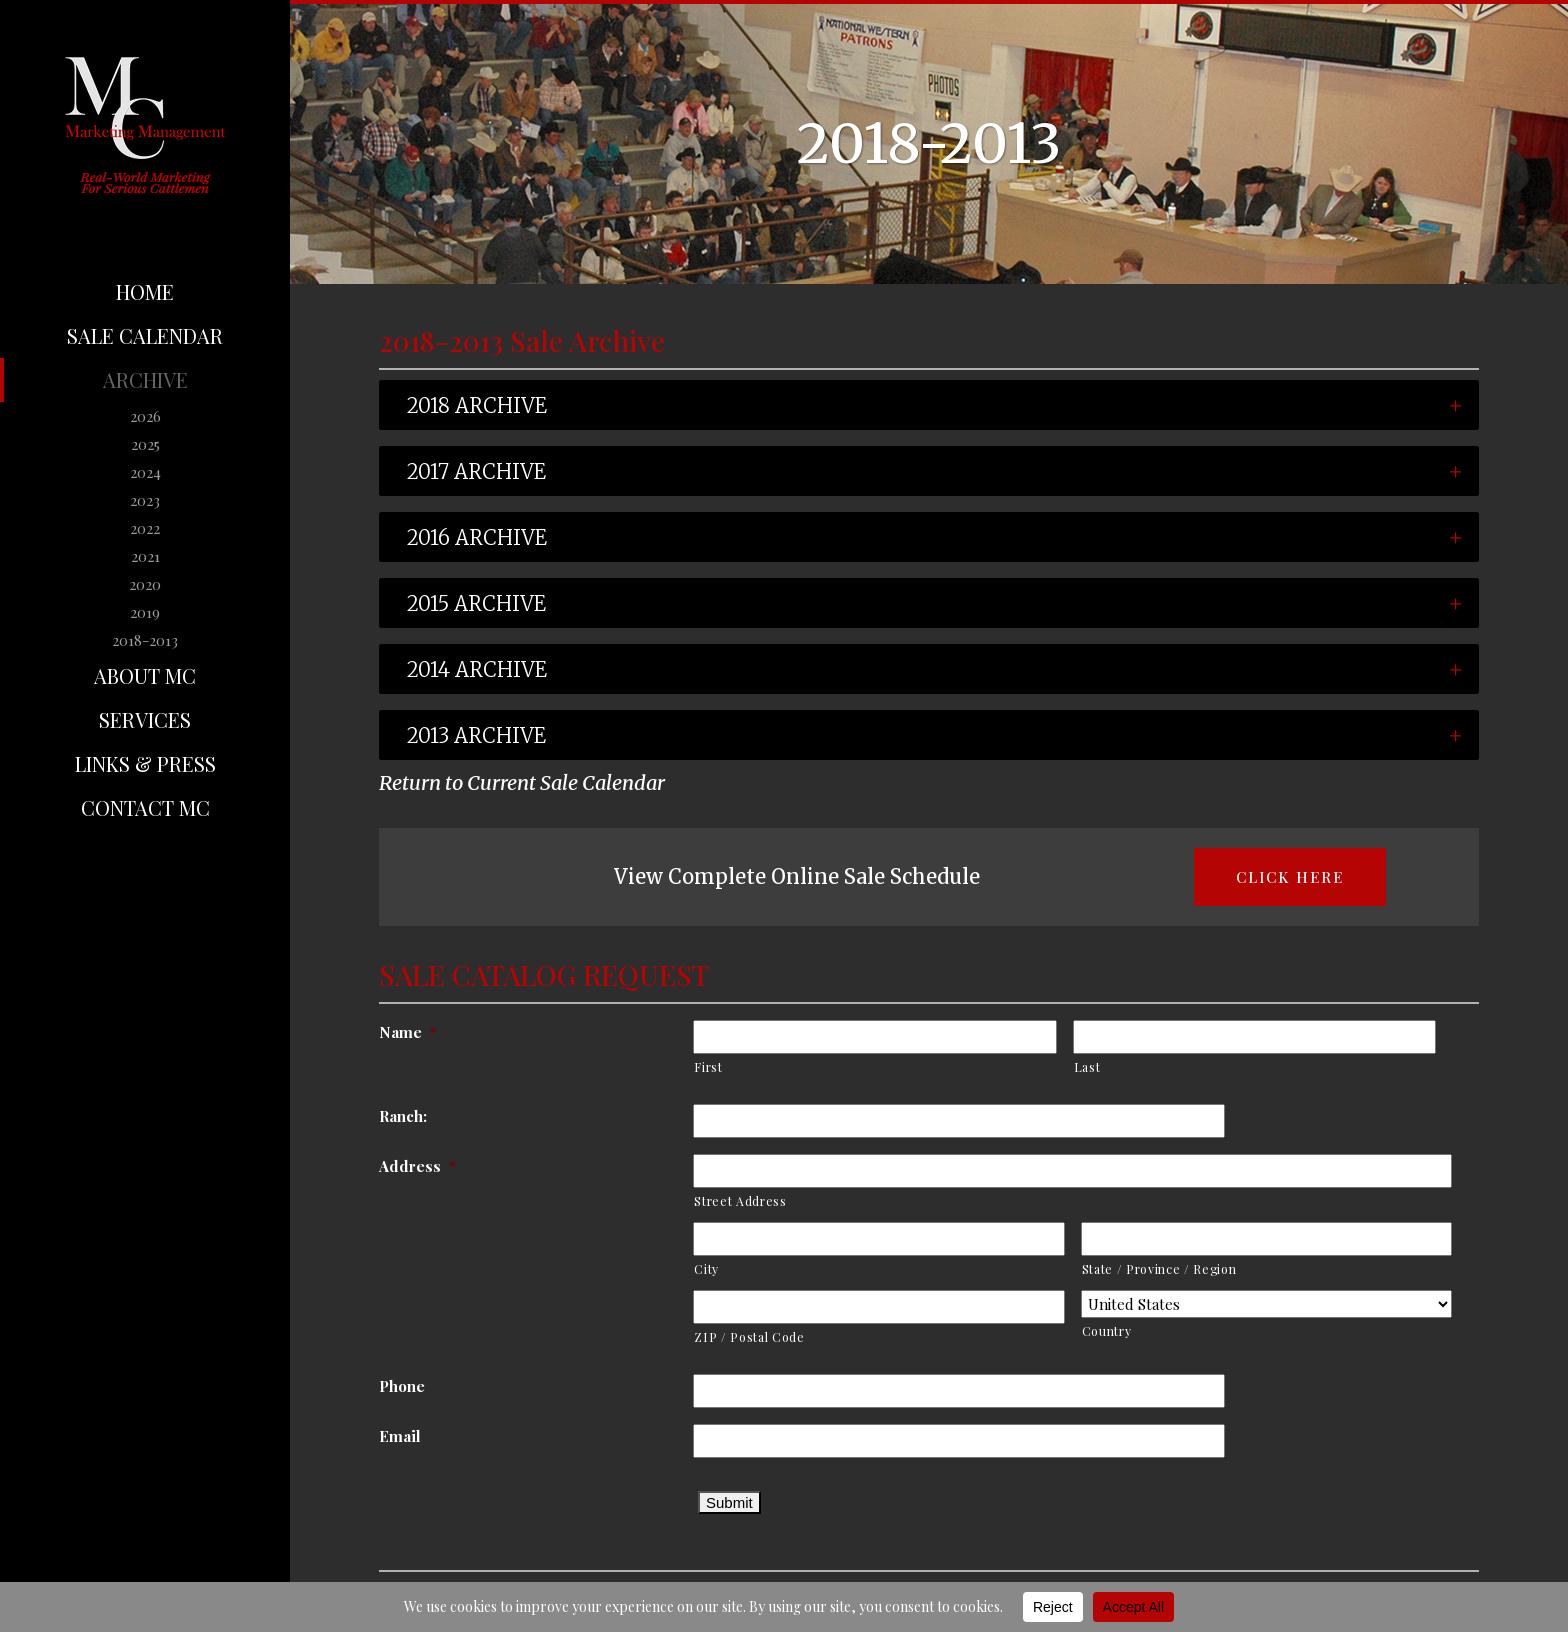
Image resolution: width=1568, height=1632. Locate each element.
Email (440, 1436)
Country (1147, 1331)
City (746, 1269)
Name (448, 1032)
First (748, 1067)
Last (1127, 1067)
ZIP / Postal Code (789, 1337)
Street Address (780, 1201)
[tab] (929, 405)
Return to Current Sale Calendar (522, 782)
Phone (442, 1386)
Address (457, 1166)
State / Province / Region (1199, 1269)
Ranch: (443, 1116)
